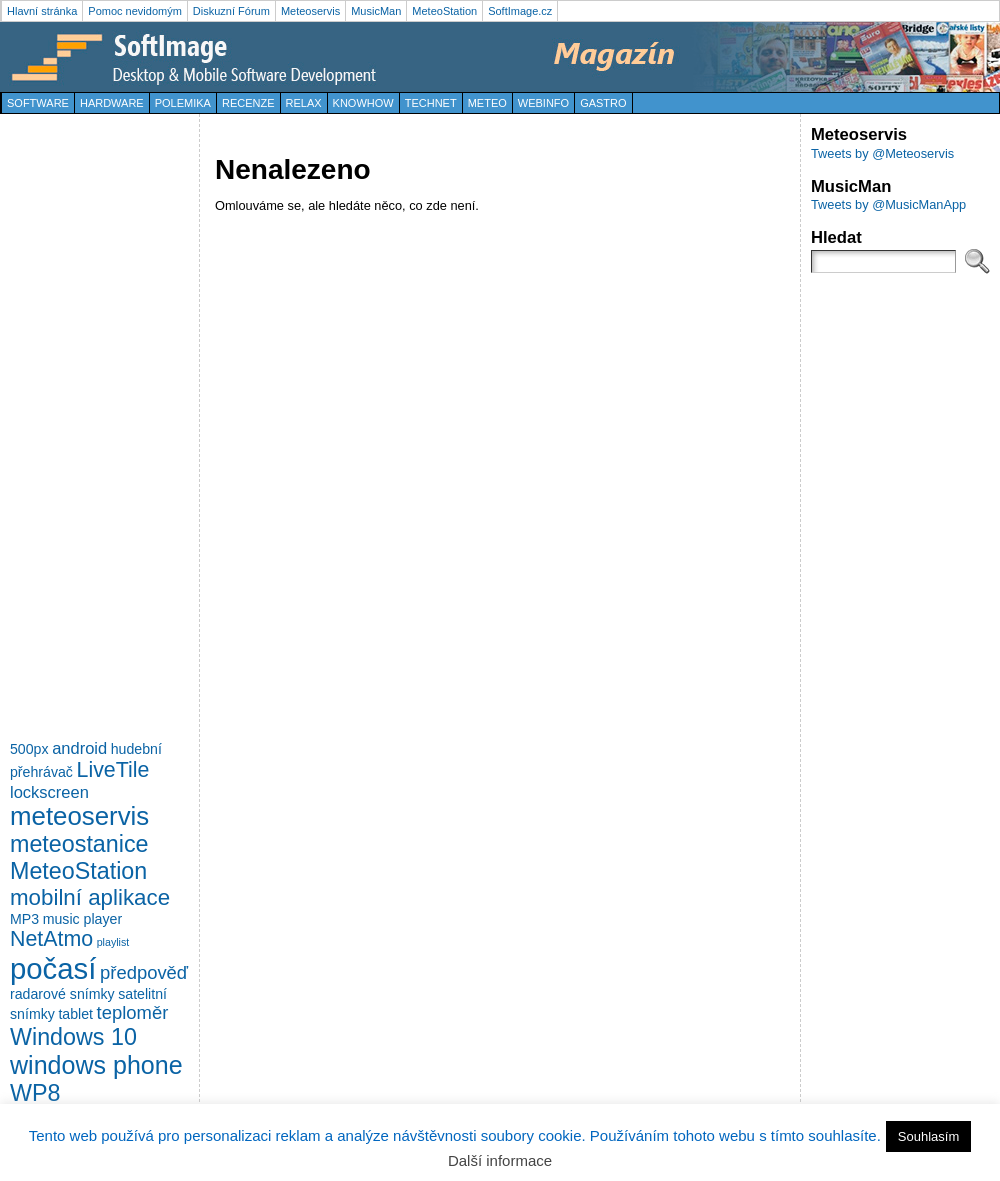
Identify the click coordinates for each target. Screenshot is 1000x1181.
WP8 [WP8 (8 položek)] (35, 1093)
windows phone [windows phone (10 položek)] (96, 1065)
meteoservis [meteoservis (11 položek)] (79, 816)
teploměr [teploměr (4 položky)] (133, 1012)
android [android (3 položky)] (79, 748)
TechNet (431, 103)
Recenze (248, 103)
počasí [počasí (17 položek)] (53, 968)
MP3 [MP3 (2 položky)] (24, 919)
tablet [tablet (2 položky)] (75, 1014)
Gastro (603, 103)
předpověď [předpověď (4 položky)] (144, 972)
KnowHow (363, 103)
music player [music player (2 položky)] (82, 919)
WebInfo (543, 103)
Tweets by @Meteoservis (882, 153)
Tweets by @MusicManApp (888, 204)
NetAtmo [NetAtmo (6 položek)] (51, 939)
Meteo (487, 103)
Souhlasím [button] (928, 1136)
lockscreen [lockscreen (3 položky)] (49, 792)
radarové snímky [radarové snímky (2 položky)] (62, 994)
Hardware (112, 103)
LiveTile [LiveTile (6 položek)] (113, 770)
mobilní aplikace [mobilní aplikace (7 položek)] (90, 897)
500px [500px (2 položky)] (29, 749)
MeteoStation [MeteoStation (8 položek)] (78, 871)
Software (38, 103)
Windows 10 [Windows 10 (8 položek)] (73, 1037)
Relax (304, 103)
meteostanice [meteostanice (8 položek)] (79, 844)
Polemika (183, 103)
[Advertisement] (90, 424)
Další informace (500, 1160)
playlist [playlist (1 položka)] (113, 942)
